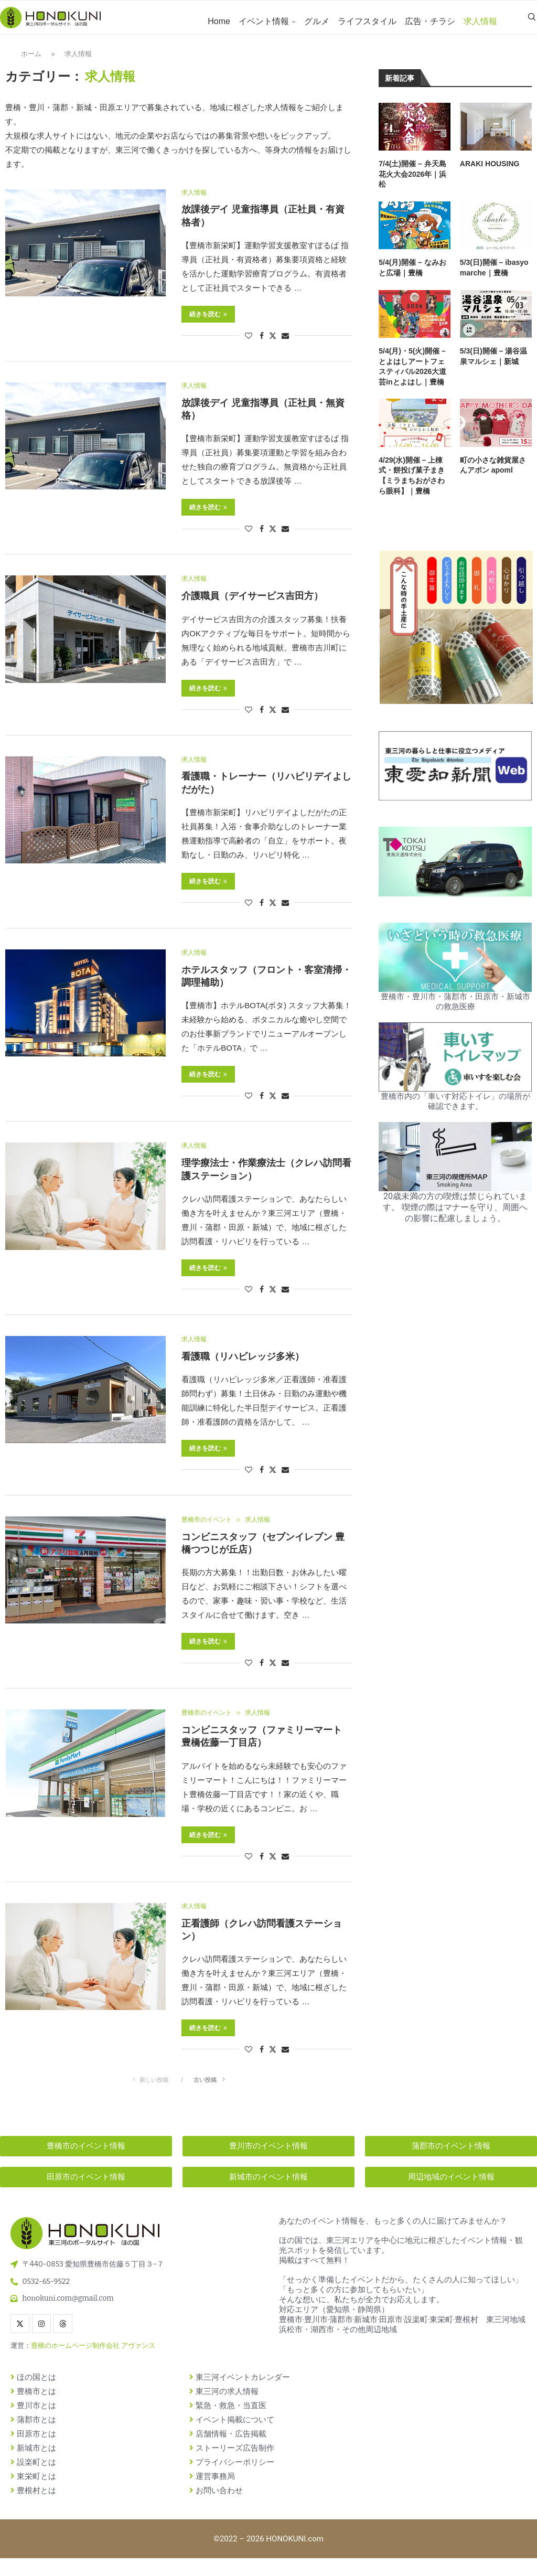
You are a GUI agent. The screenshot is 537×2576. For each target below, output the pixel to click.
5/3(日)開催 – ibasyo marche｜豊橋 (494, 276)
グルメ (316, 21)
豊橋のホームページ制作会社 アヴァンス (93, 2363)
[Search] (532, 21)
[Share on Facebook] (262, 345)
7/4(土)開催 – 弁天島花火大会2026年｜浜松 (412, 182)
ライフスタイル (367, 21)
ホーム (31, 62)
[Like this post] (248, 345)
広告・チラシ (430, 21)
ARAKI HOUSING (490, 172)
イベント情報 (264, 21)
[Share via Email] (285, 345)
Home (219, 21)
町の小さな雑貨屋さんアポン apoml (493, 473)
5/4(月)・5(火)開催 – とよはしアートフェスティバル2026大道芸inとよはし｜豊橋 (412, 374)
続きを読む (208, 323)
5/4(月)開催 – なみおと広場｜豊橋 (412, 276)
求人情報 (480, 21)
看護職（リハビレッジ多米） (242, 1371)
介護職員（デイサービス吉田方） (252, 607)
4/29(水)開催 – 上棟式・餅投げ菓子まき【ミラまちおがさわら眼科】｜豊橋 (412, 484)
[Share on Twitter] (272, 344)
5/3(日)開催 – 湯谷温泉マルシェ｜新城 (493, 364)
